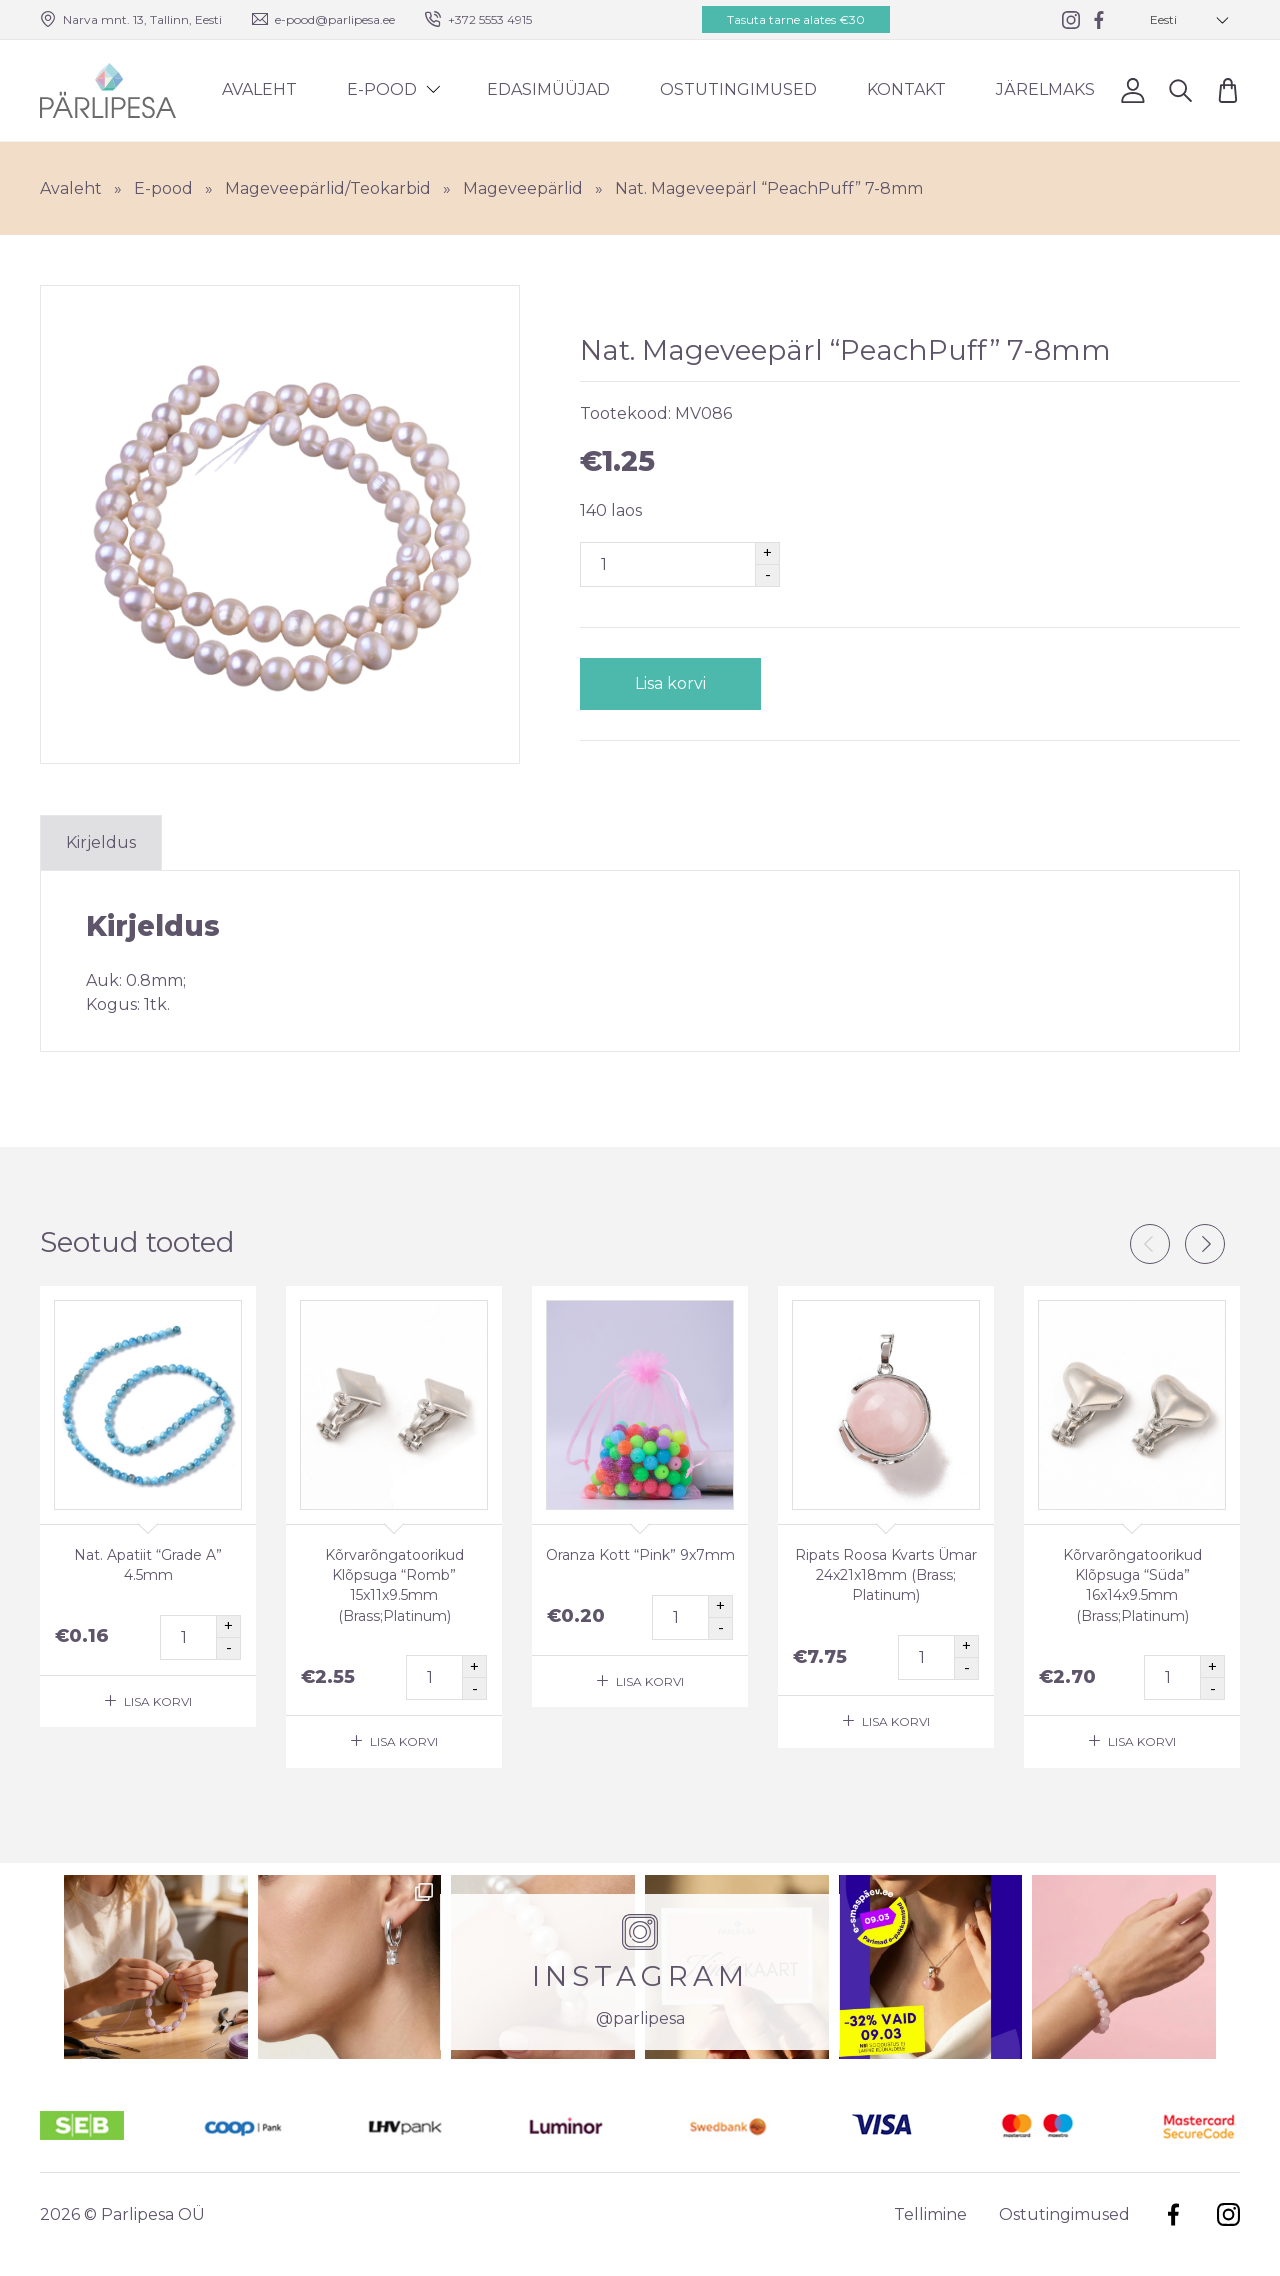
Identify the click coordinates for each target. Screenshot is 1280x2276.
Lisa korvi (670, 683)
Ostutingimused (738, 89)
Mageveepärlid (523, 188)
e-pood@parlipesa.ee (335, 19)
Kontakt (906, 89)
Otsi (1180, 89)
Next (1205, 1244)
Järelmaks (1045, 89)
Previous (1150, 1244)
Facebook (1173, 2214)
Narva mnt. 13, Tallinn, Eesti (142, 19)
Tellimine (930, 2214)
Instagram (1228, 2214)
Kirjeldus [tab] (101, 842)
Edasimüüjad (548, 89)
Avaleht (259, 89)
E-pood (382, 89)
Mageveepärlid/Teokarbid (328, 188)
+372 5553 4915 (490, 19)
